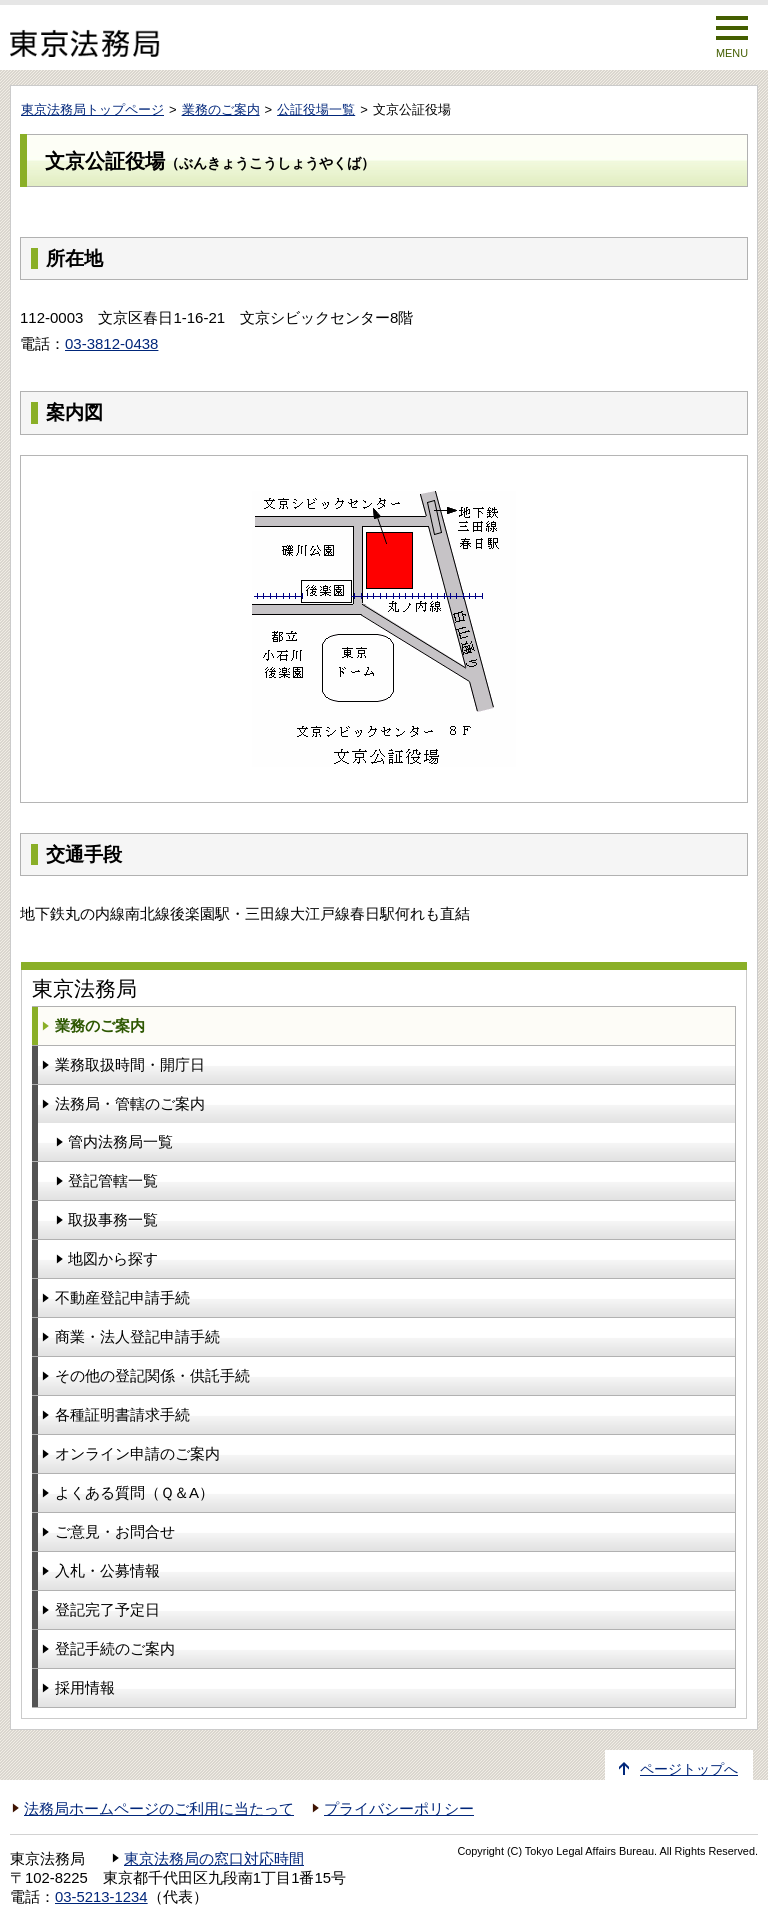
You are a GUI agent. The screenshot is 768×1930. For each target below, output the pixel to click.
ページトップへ (689, 1769)
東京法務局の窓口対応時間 (214, 1859)
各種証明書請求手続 (122, 1414)
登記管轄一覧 (113, 1180)
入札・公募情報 (107, 1570)
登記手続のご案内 (115, 1648)
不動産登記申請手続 (122, 1297)
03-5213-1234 (101, 1897)
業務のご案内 (221, 109)
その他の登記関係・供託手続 (152, 1375)
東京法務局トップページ (92, 109)
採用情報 (85, 1687)
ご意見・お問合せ (115, 1531)
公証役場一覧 (316, 109)
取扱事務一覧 (113, 1219)
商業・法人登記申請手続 (137, 1336)
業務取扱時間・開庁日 (130, 1064)
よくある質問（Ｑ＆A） (134, 1492)
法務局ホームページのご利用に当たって (159, 1809)
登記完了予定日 (107, 1609)
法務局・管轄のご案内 (130, 1103)
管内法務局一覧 (120, 1141)
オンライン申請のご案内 (137, 1453)
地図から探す (113, 1258)
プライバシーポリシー (399, 1809)
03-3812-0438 (111, 343)
